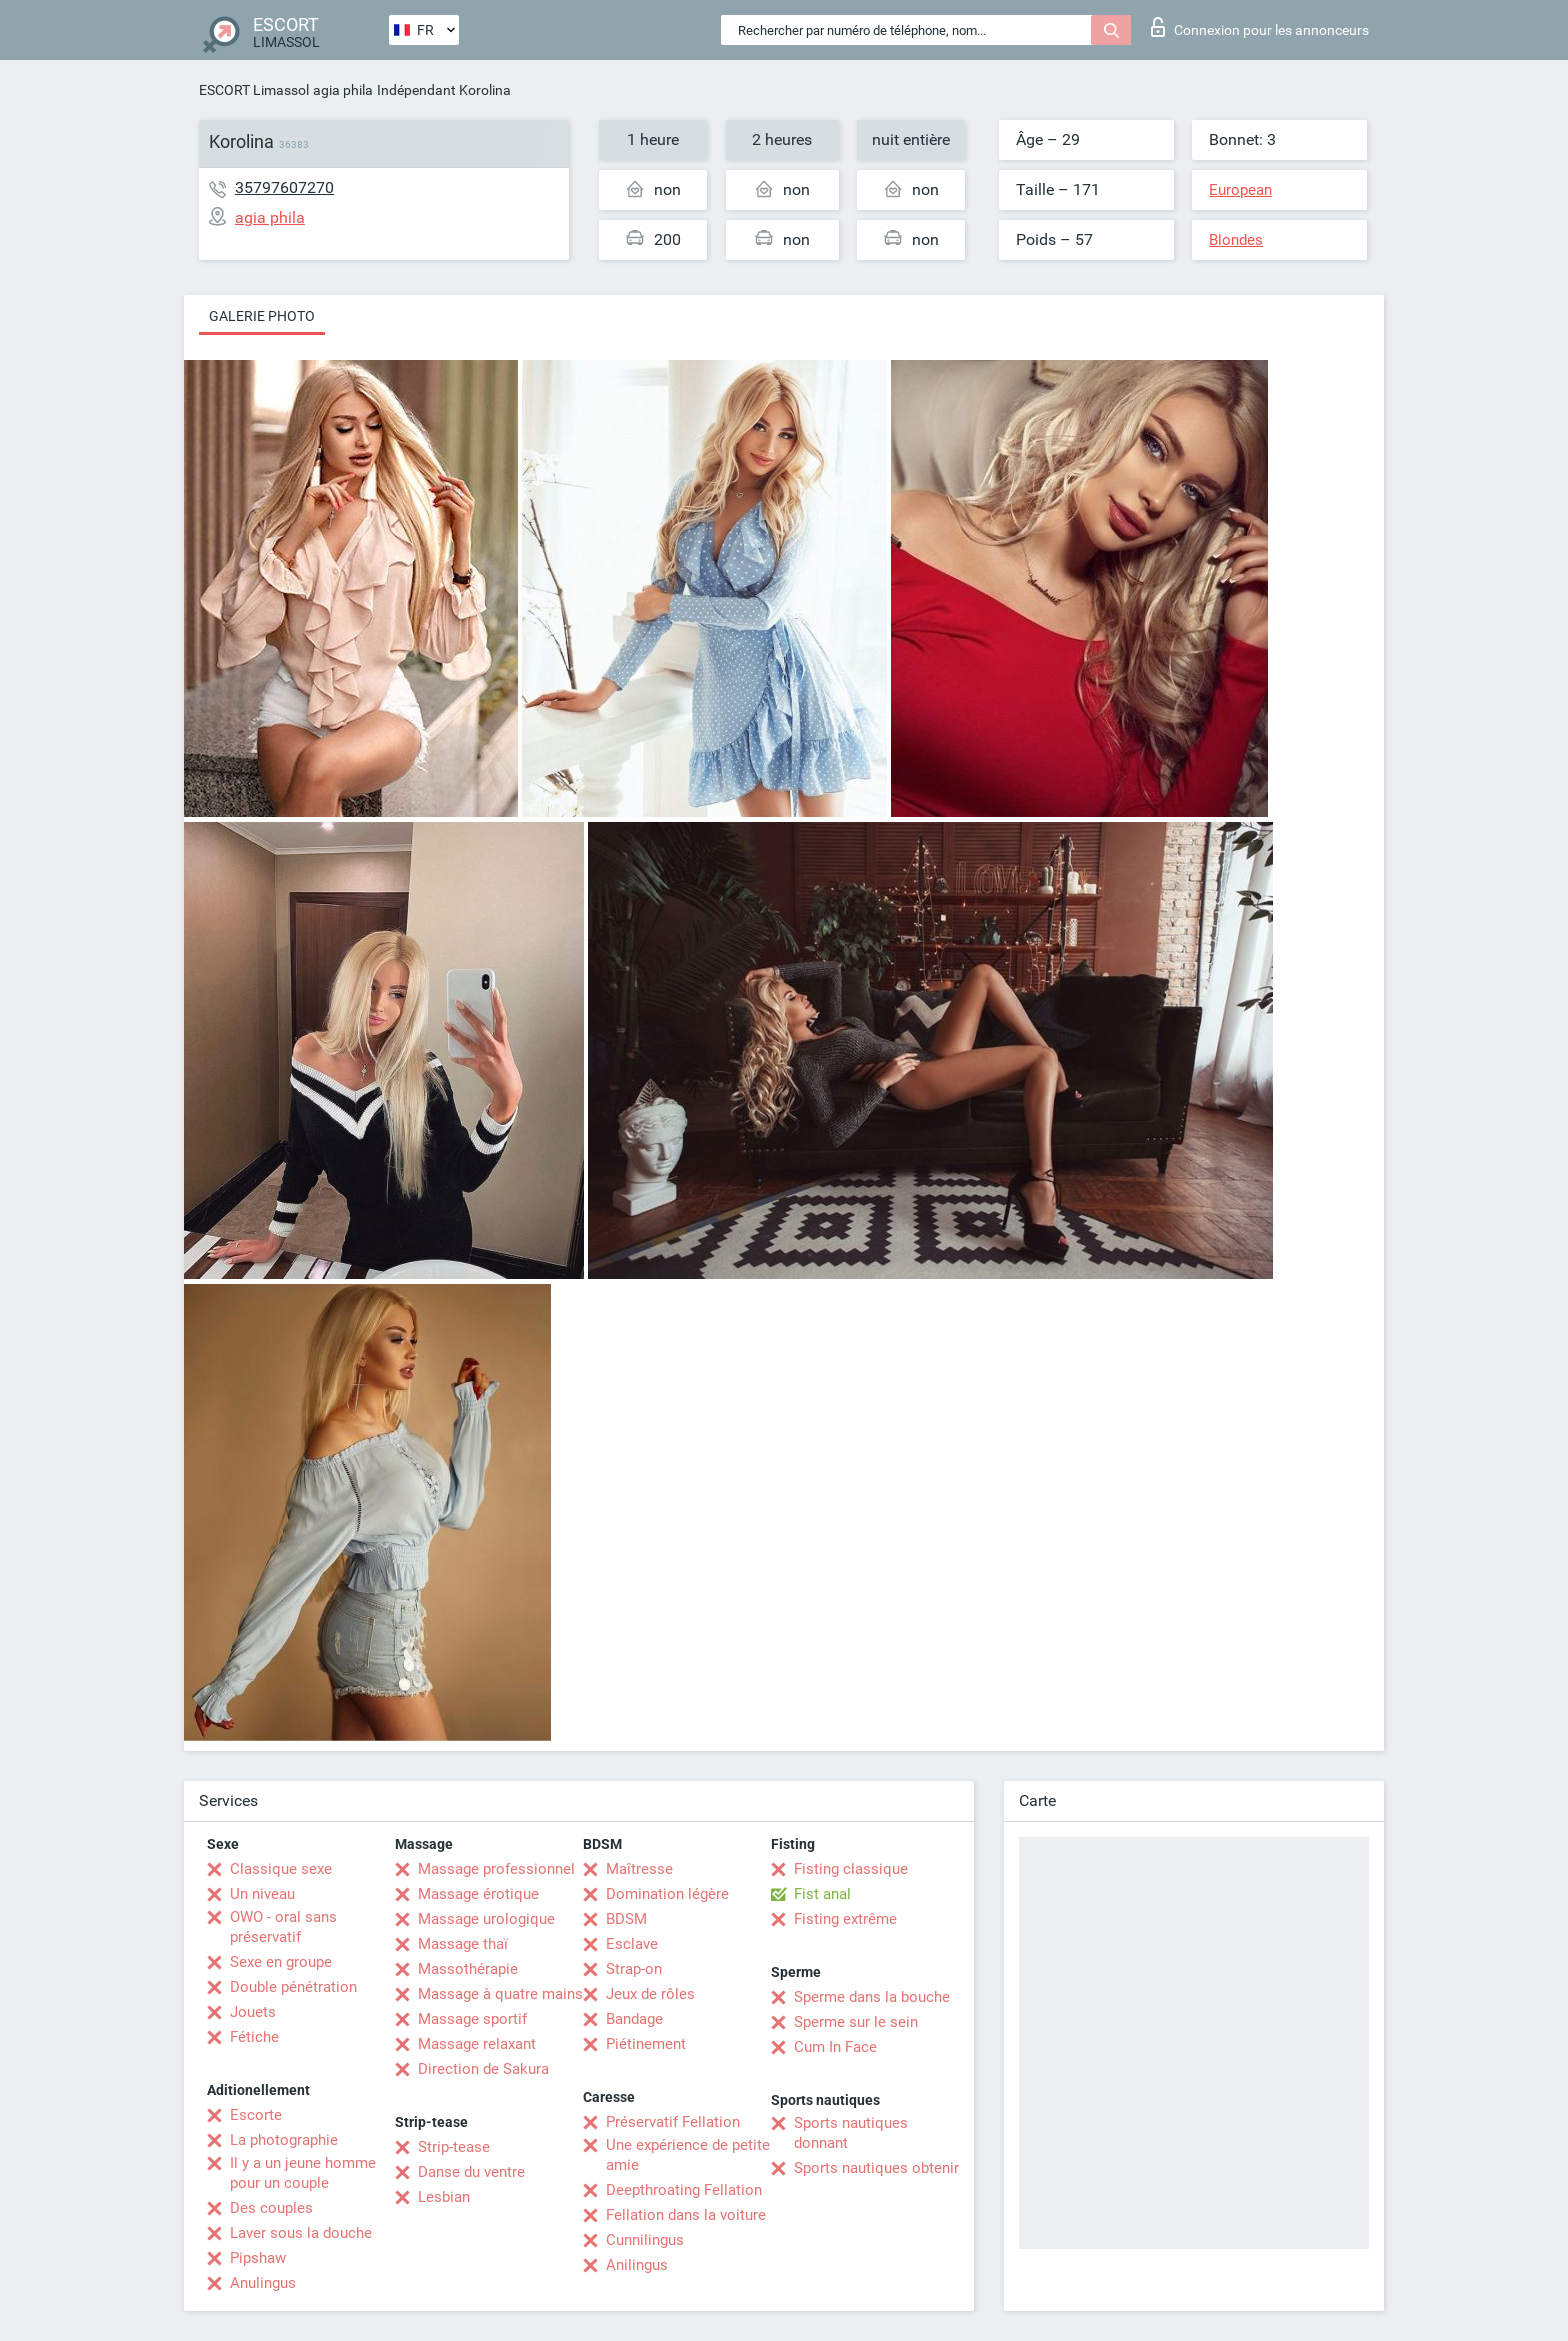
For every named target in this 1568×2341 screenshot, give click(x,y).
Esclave (632, 1944)
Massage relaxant (477, 2044)
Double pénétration (293, 1987)
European (1240, 190)
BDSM (626, 1919)
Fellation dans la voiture (686, 2215)
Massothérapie (468, 1969)
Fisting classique (851, 1869)
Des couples (271, 2208)
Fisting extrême (845, 1919)
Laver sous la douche (301, 2233)
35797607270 (284, 187)
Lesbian (444, 2197)
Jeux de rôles (650, 1994)
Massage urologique (486, 1919)
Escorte (256, 2115)
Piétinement (646, 2044)
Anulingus (263, 2283)
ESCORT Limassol (254, 90)
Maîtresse (639, 1869)
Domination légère (667, 1894)
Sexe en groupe (281, 1962)
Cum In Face (835, 2047)
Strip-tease (454, 2147)
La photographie (284, 2140)
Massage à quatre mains (500, 1994)
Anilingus (637, 2265)
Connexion (1260, 27)
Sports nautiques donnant (851, 2133)
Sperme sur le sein (856, 2022)
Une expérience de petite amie (688, 2155)
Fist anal (822, 1894)
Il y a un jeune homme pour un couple (303, 2173)
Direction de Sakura (483, 2069)
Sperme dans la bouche (872, 1997)
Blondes (1236, 240)
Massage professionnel (496, 1869)
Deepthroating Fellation (684, 2190)
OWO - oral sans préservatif (283, 1927)
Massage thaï (463, 1944)
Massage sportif (472, 2019)
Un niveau (262, 1894)
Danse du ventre (471, 2172)
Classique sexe (281, 1869)
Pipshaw (258, 2258)
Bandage (634, 2019)
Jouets (253, 2012)
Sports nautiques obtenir (876, 2168)
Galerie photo (262, 316)
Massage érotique (478, 1894)
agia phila (343, 90)
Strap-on (634, 1969)
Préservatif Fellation (673, 2122)
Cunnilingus (645, 2240)
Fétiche (254, 2037)
